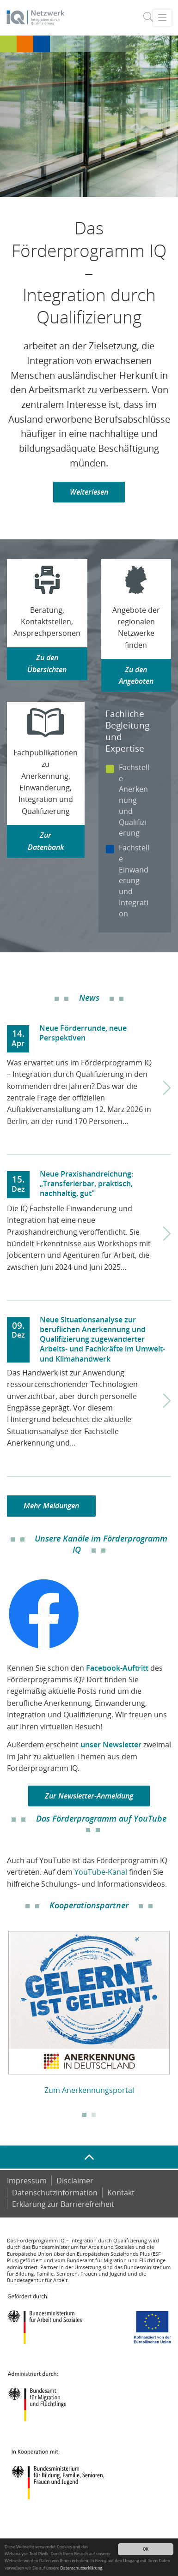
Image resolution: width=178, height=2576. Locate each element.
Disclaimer (74, 2181)
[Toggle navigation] (162, 17)
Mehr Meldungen (51, 1505)
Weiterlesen (89, 492)
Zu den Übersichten (47, 663)
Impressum (27, 2181)
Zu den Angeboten (136, 675)
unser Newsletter (110, 1744)
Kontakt (121, 2193)
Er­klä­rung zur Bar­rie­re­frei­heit (63, 2204)
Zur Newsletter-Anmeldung (89, 1796)
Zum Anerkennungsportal (89, 2090)
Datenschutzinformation (55, 2193)
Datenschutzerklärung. (82, 2568)
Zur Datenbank (46, 841)
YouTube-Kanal (100, 1872)
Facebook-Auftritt (117, 1668)
